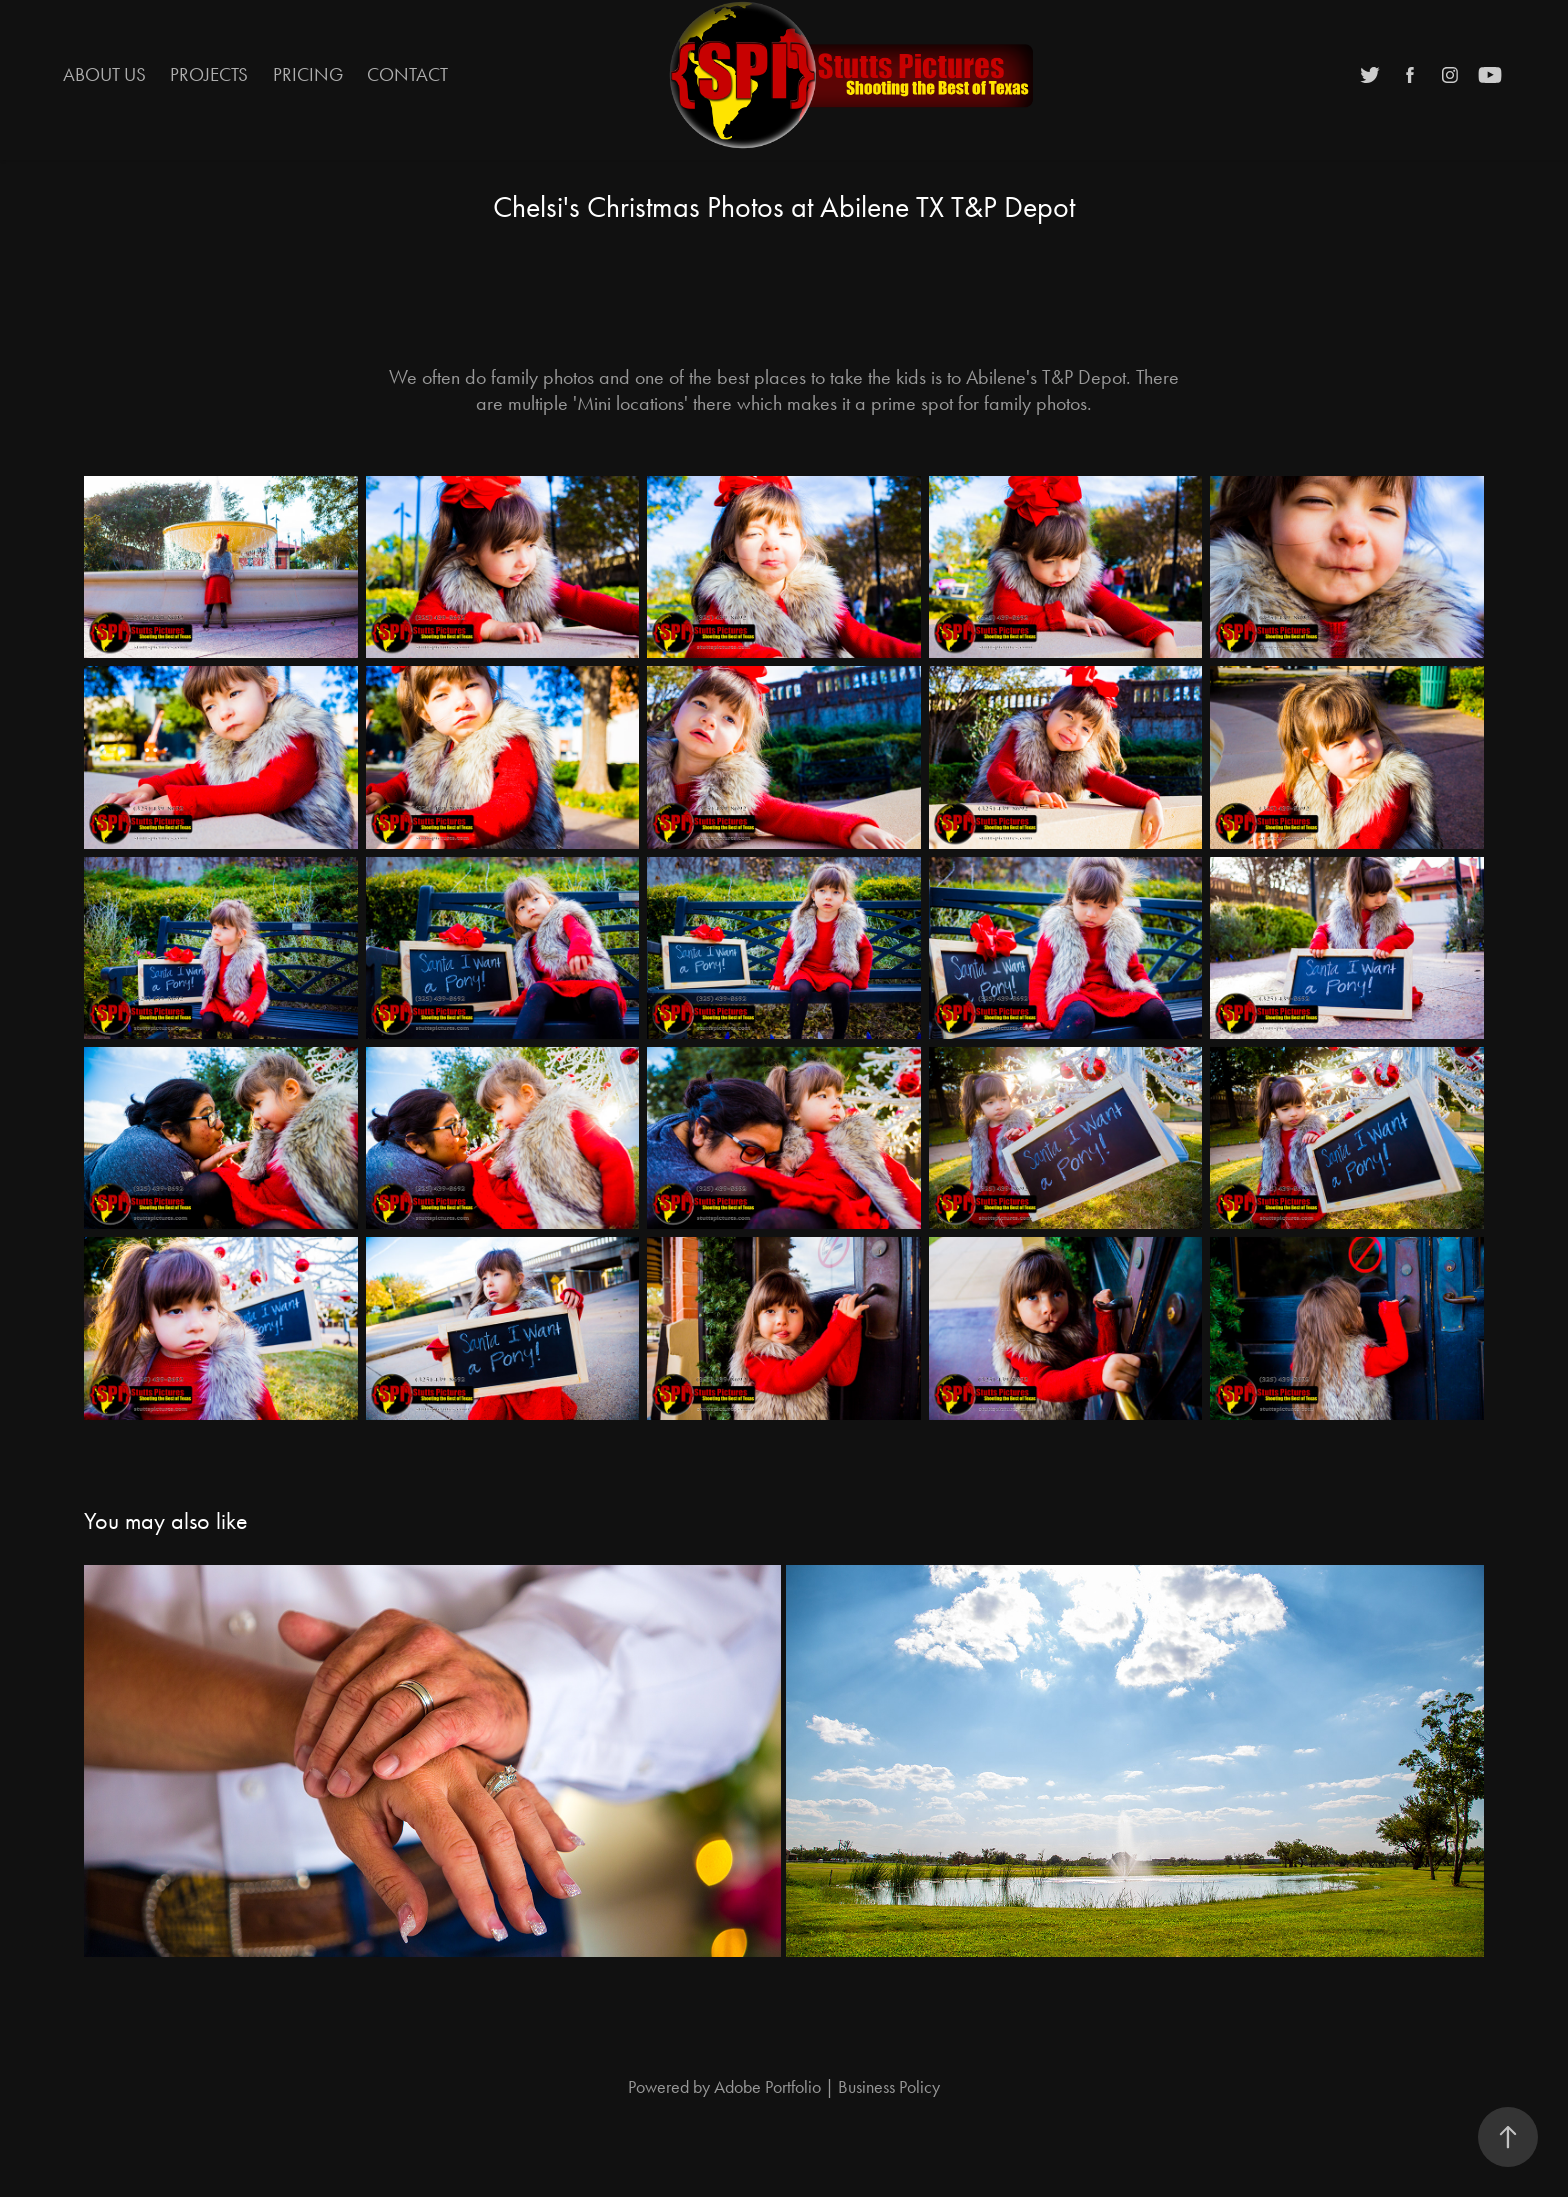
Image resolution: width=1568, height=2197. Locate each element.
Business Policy (889, 2087)
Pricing (308, 74)
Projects (209, 74)
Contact (407, 74)
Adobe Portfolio (767, 2087)
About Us (104, 74)
